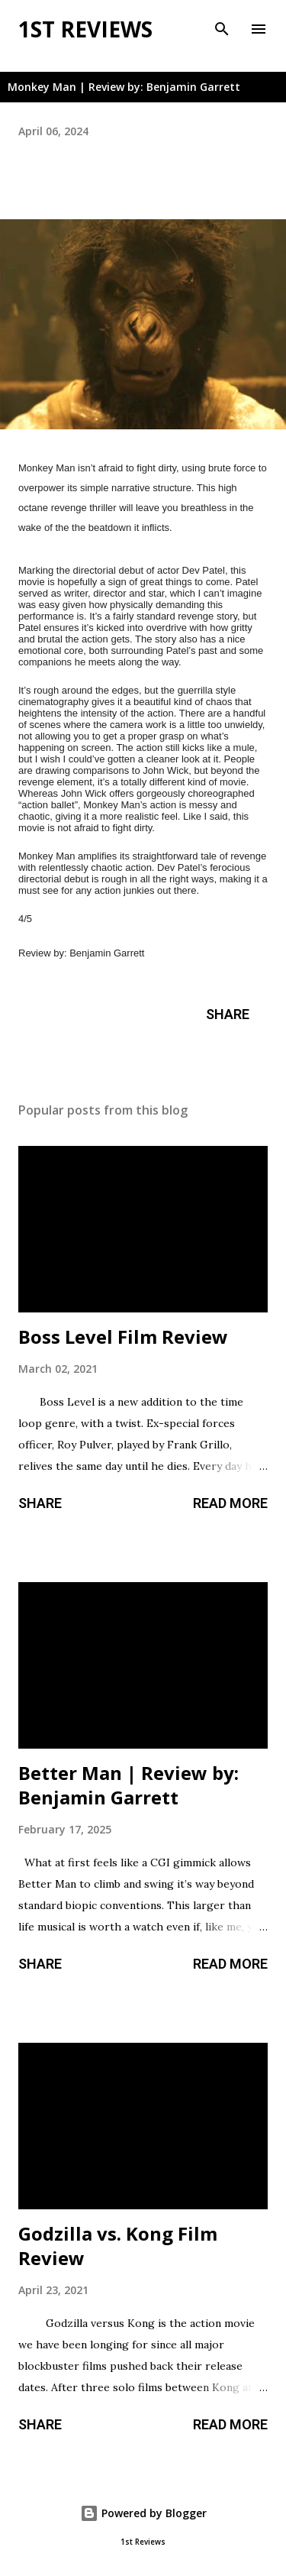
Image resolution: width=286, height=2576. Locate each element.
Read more (230, 1503)
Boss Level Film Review (123, 1336)
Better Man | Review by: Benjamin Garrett (128, 1785)
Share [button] (227, 1014)
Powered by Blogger (143, 2513)
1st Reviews (85, 29)
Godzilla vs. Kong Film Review (117, 2245)
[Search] (222, 27)
